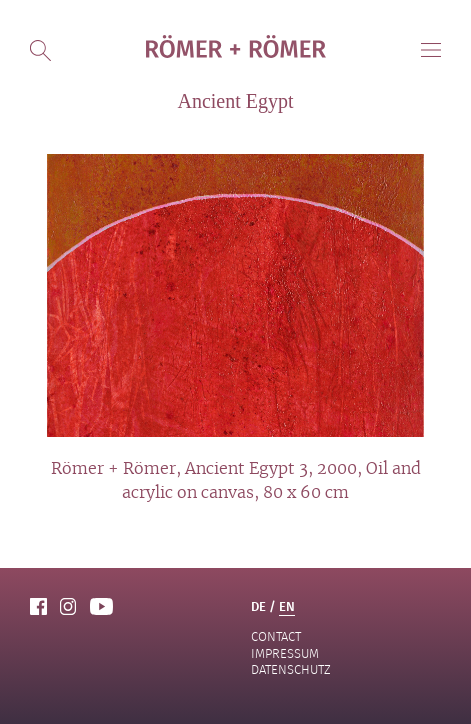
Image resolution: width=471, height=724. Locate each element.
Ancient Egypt (235, 101)
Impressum (285, 653)
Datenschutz (291, 669)
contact (276, 636)
